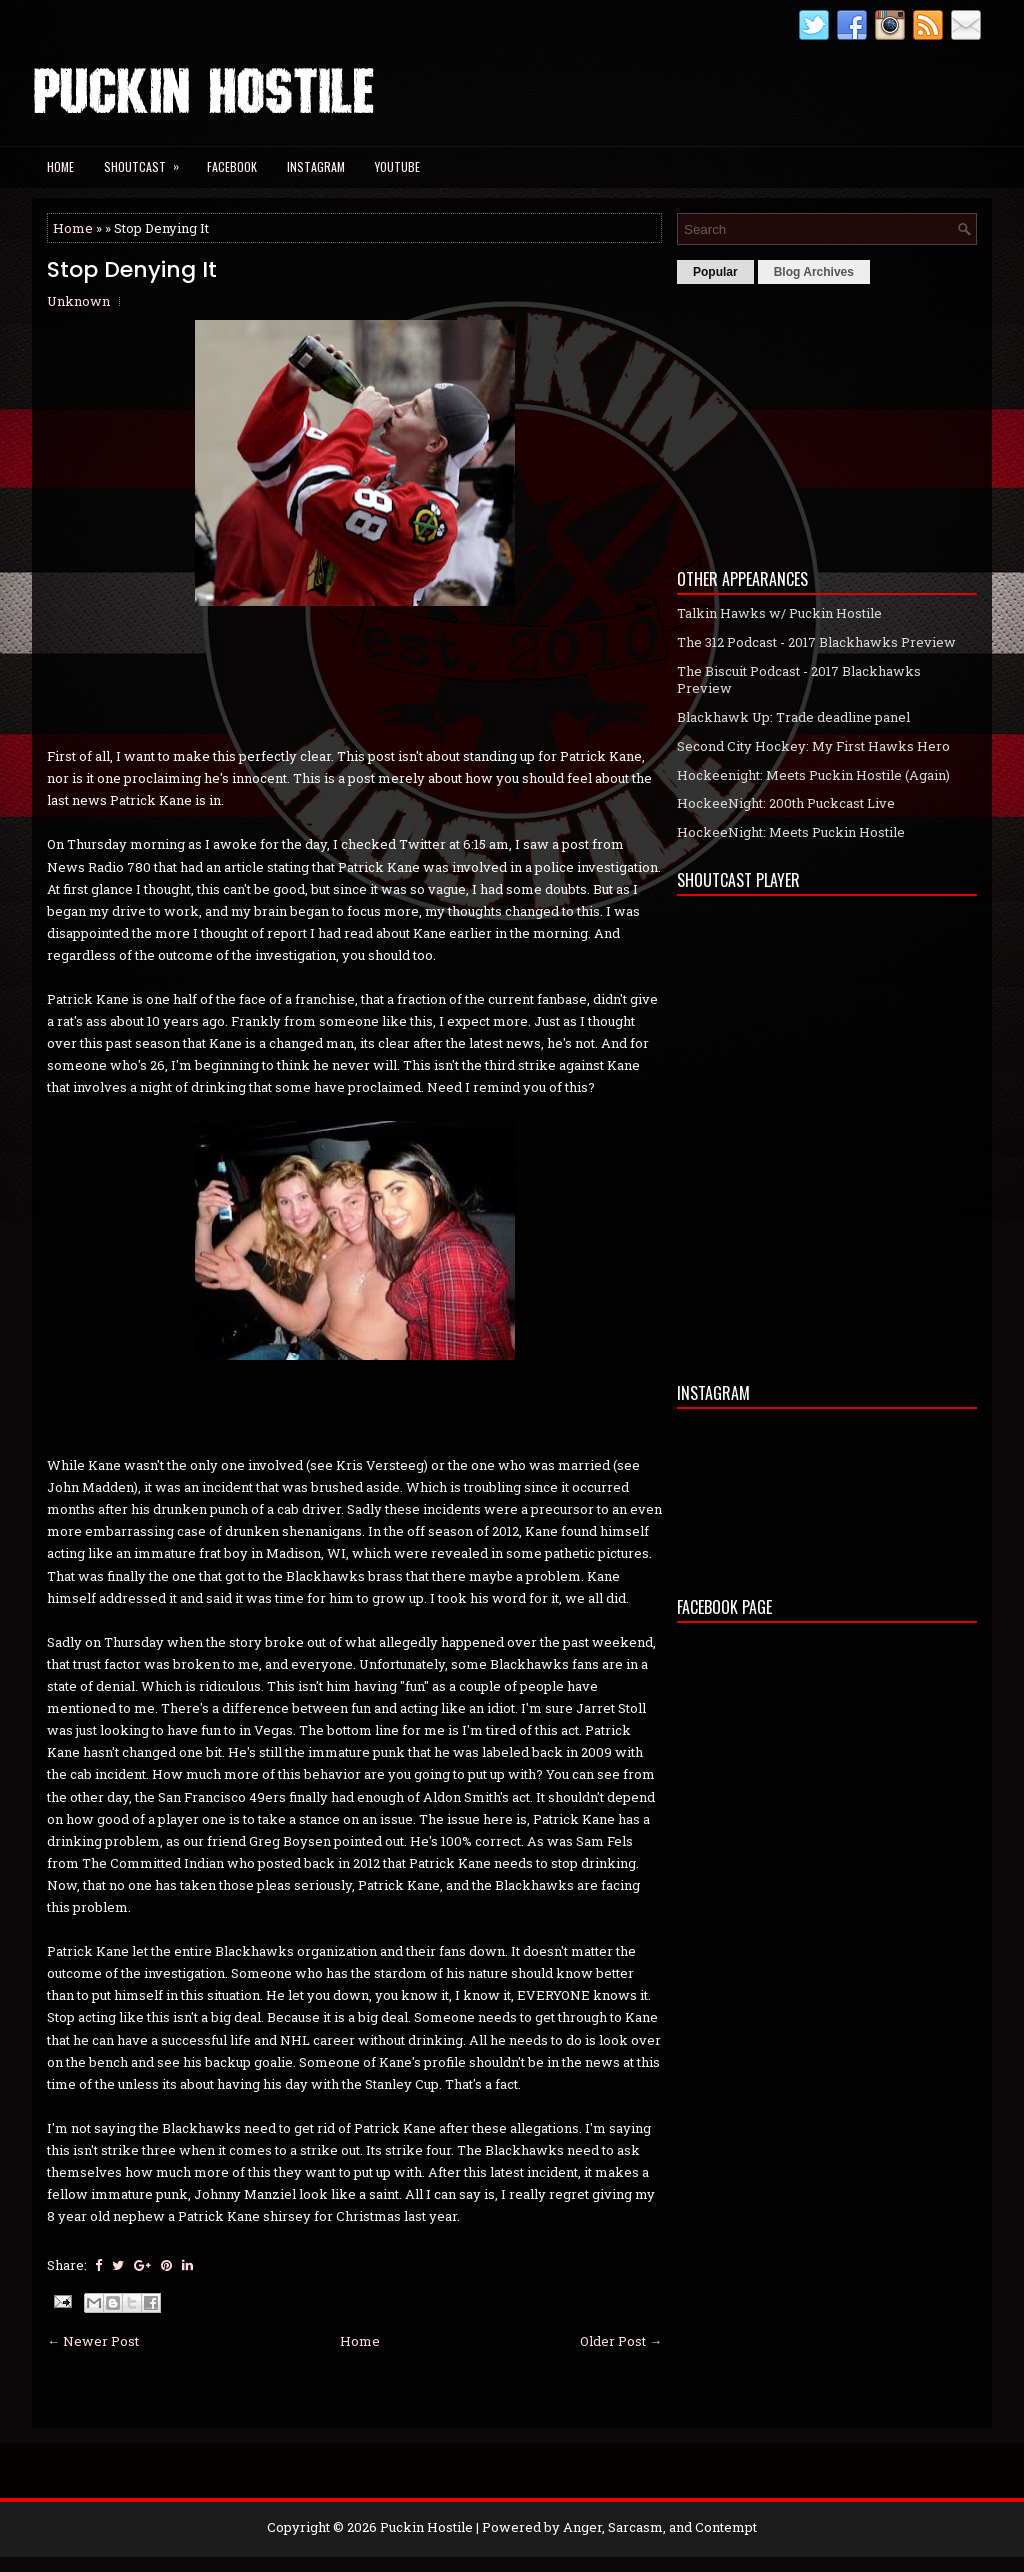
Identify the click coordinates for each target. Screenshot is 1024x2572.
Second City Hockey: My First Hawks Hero (813, 746)
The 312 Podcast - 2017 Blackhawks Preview (816, 642)
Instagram (316, 166)
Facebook (232, 166)
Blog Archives (814, 272)
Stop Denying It (132, 270)
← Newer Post (93, 2341)
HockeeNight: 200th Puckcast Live (786, 803)
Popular (715, 272)
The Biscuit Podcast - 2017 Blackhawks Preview (799, 679)
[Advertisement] (827, 421)
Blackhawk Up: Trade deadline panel (793, 717)
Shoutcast (148, 160)
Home (60, 166)
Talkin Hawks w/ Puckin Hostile (779, 613)
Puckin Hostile (426, 2527)
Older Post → (621, 2341)
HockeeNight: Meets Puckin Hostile (791, 832)
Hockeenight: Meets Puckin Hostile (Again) (813, 775)
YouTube (397, 166)
